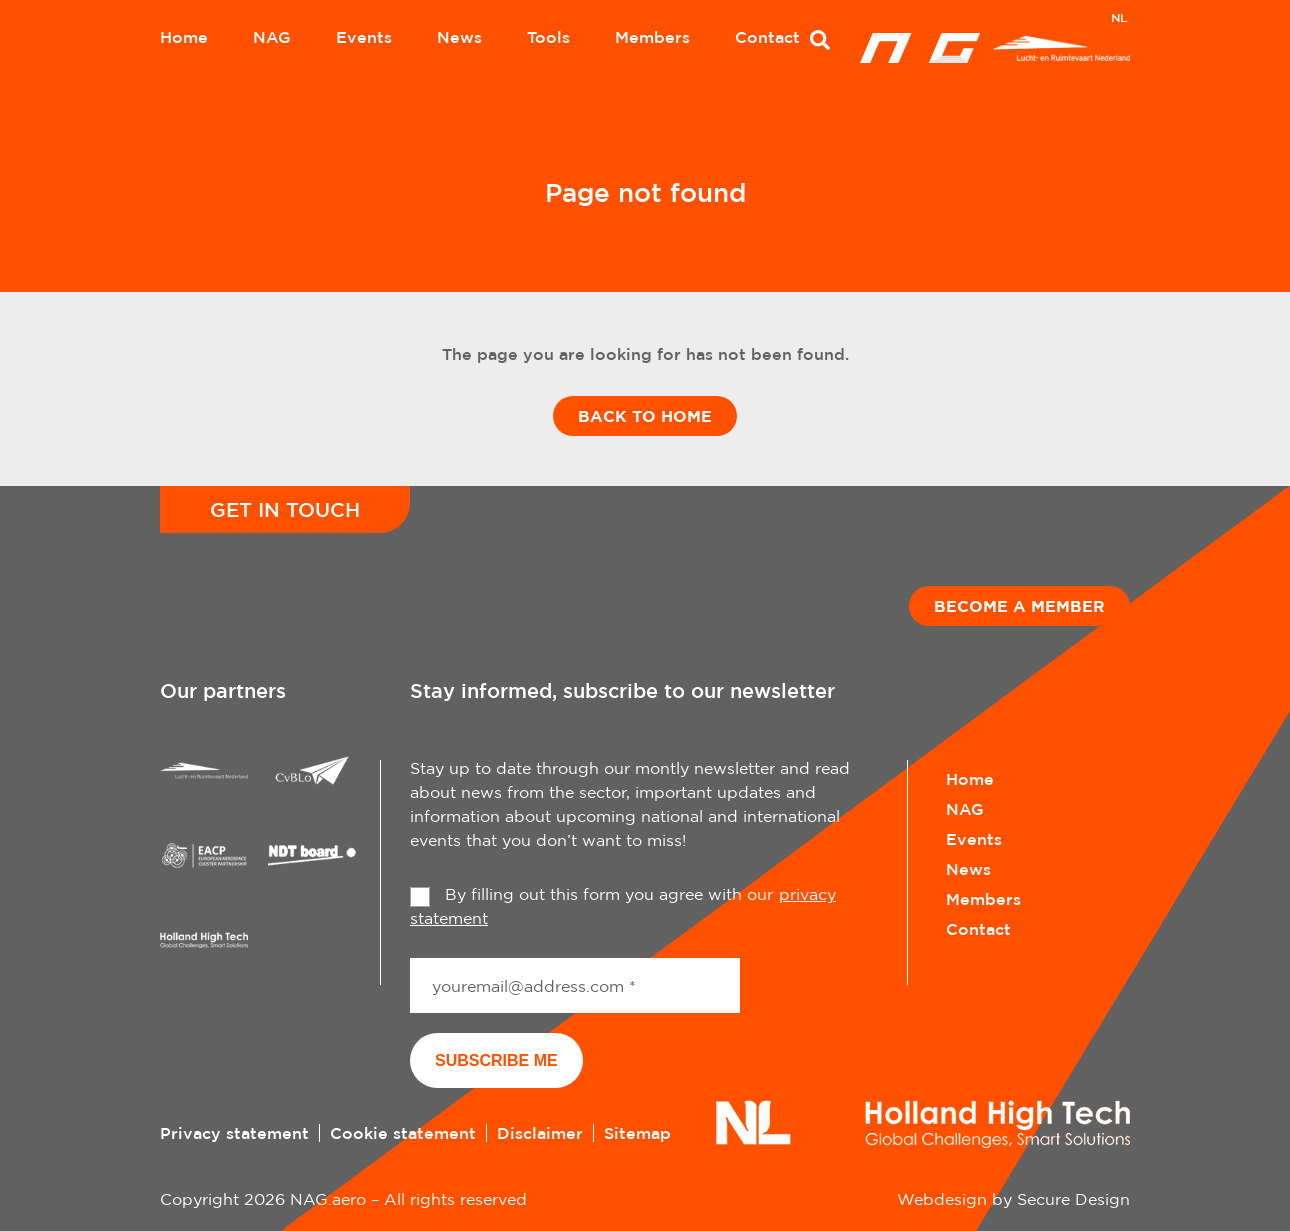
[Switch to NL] (1119, 20)
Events (364, 37)
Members (652, 37)
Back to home (645, 416)
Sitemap (637, 1133)
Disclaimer (540, 1133)
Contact (767, 37)
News (459, 37)
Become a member (1019, 606)
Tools (548, 37)
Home (184, 37)
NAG (272, 37)
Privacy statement (234, 1133)
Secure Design (1073, 1199)
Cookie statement (403, 1133)
